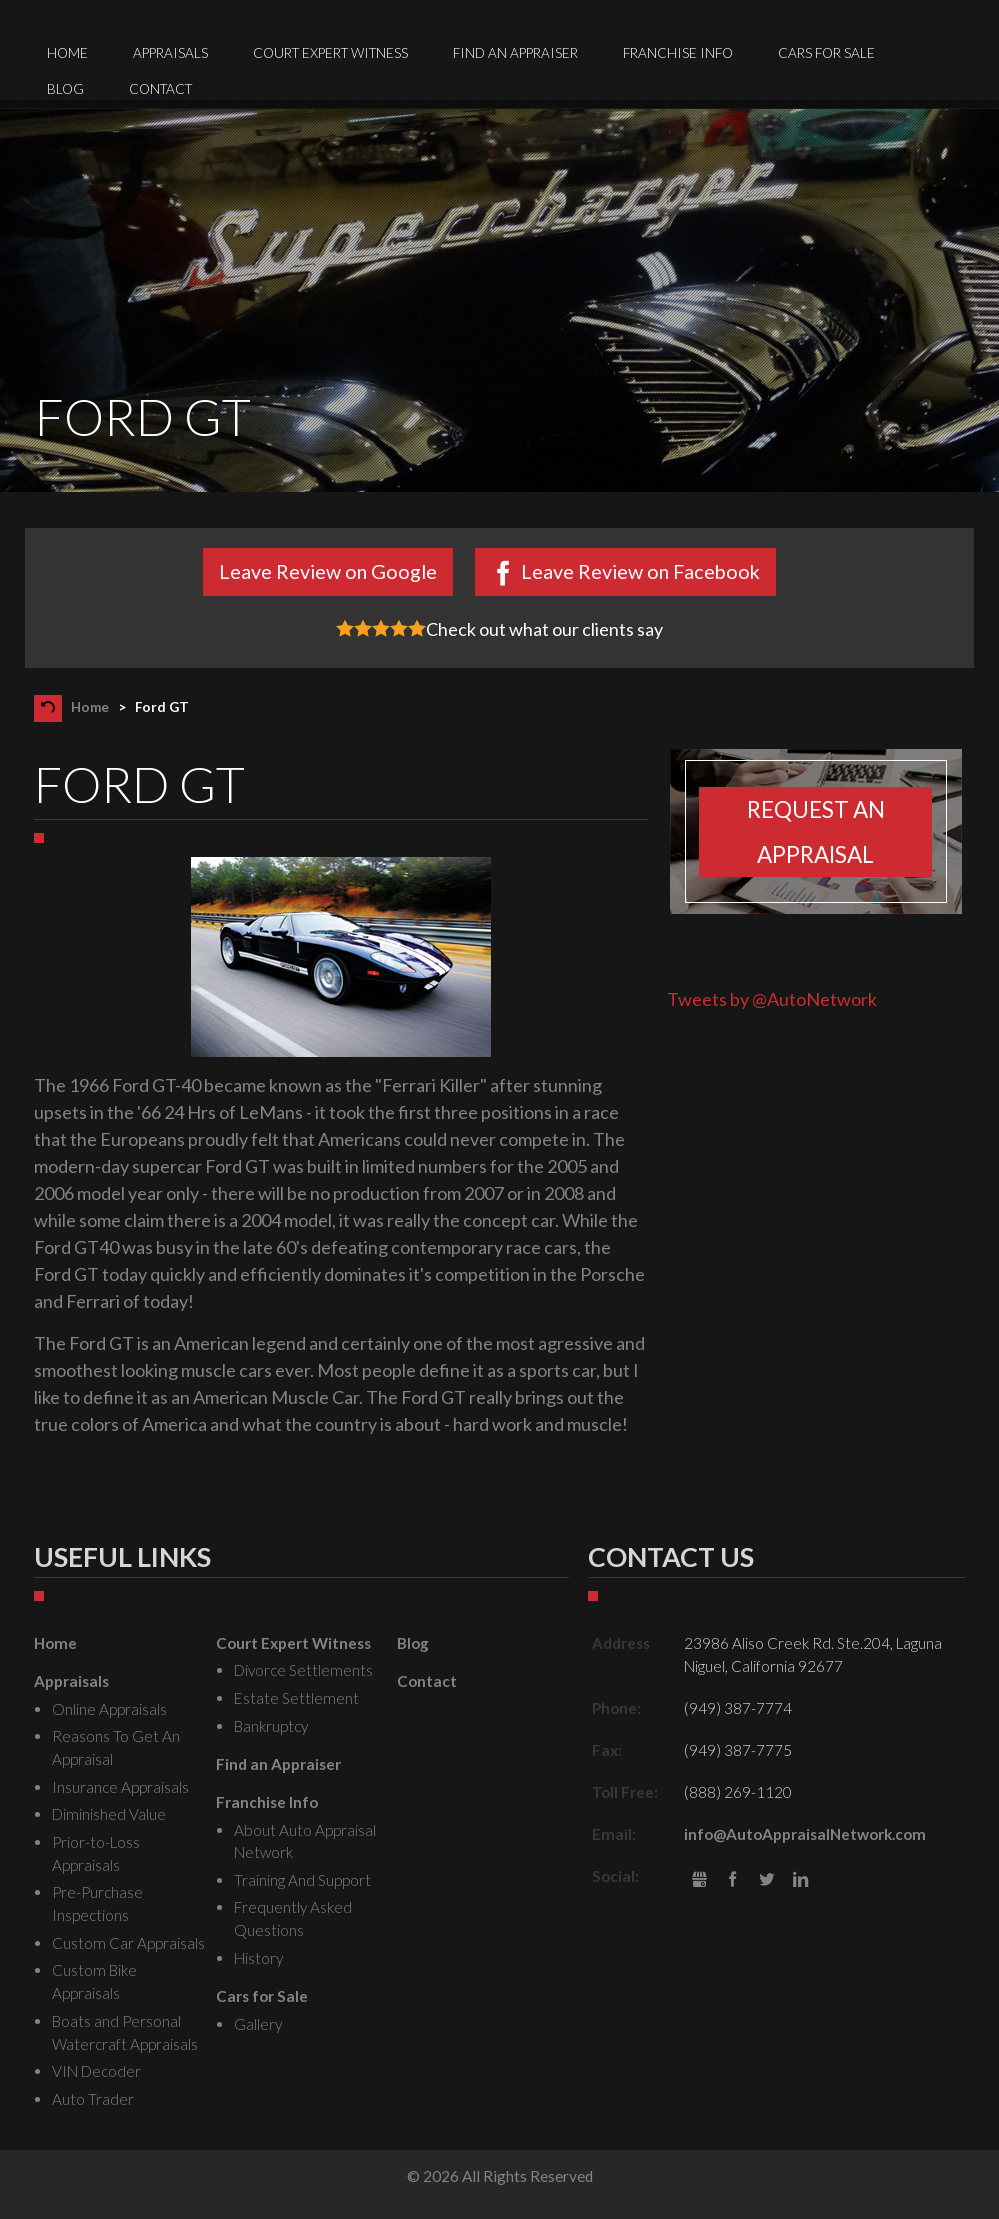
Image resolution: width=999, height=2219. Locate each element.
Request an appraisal (816, 832)
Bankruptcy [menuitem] (271, 1726)
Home (90, 707)
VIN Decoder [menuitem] (96, 2071)
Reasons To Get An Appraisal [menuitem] (116, 1747)
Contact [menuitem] (160, 89)
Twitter (766, 1880)
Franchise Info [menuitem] (678, 53)
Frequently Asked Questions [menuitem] (293, 1918)
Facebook (733, 1880)
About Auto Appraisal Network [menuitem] (305, 1841)
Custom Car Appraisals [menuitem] (128, 1943)
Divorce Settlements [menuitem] (303, 1670)
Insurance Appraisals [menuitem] (120, 1787)
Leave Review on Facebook (640, 571)
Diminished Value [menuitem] (109, 1814)
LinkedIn (800, 1880)
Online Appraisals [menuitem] (109, 1709)
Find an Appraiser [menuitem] (515, 53)
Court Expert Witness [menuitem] (330, 53)
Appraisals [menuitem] (170, 53)
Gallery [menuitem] (258, 2024)
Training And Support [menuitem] (302, 1880)
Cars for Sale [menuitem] (826, 53)
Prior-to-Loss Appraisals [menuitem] (96, 1853)
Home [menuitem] (67, 53)
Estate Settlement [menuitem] (296, 1698)
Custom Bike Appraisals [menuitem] (94, 1981)
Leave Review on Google (328, 571)
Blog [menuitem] (65, 89)
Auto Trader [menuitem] (93, 2099)
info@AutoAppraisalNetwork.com (805, 1834)
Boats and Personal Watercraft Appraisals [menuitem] (125, 2032)
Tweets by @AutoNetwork (772, 999)
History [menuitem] (258, 1958)
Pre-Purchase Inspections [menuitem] (97, 1903)
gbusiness (699, 1880)
